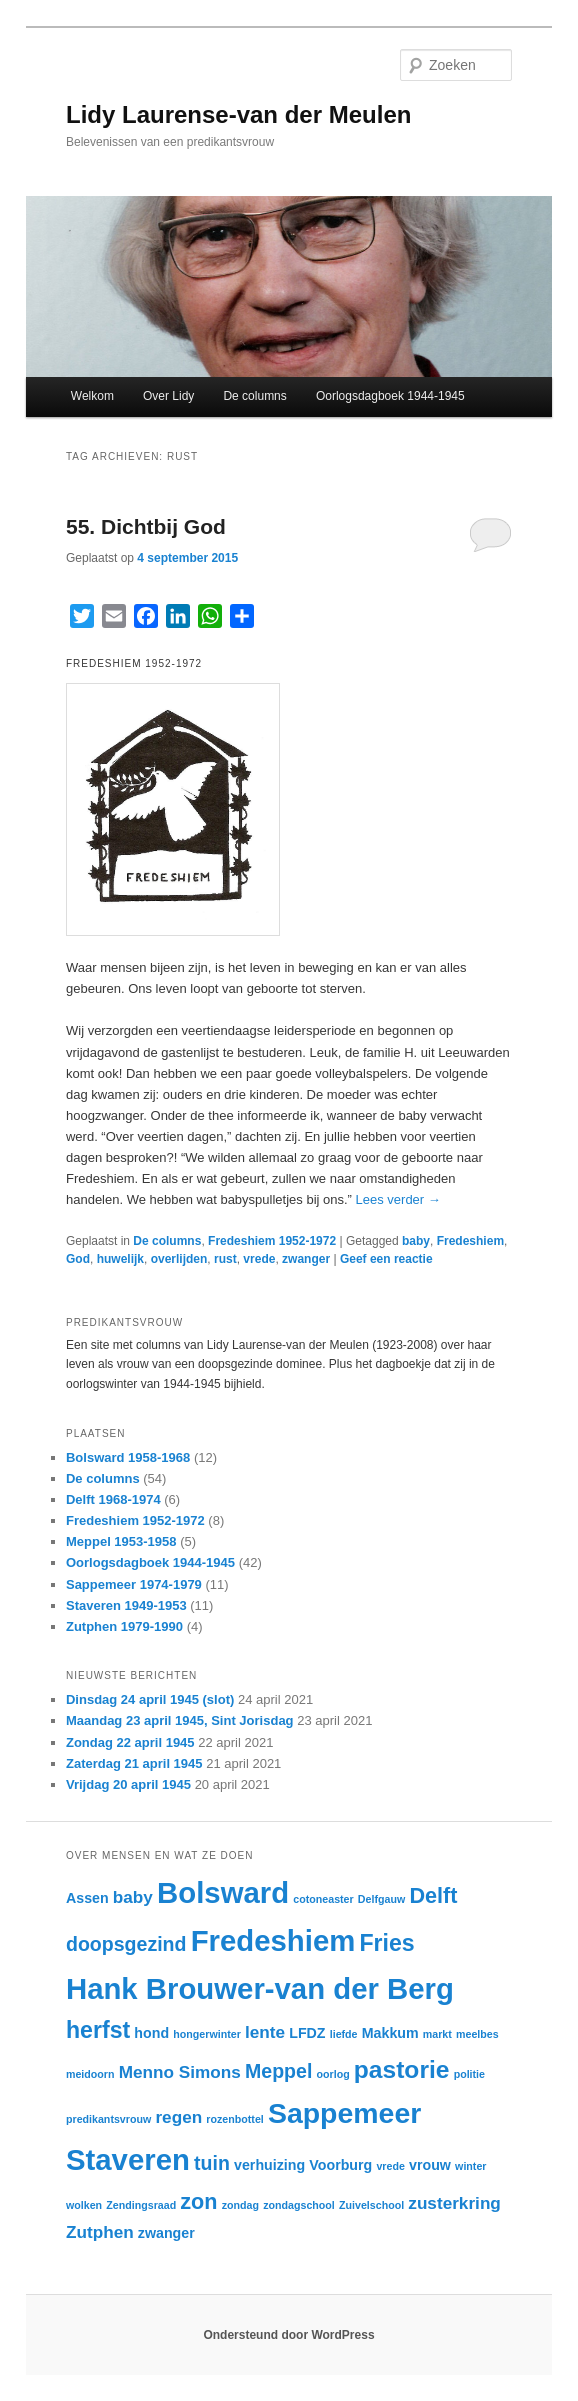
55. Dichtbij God (146, 526)
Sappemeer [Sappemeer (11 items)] (344, 2113)
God (78, 1259)
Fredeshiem (470, 1241)
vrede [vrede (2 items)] (390, 2166)
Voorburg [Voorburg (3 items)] (340, 2165)
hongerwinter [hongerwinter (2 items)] (207, 2034)
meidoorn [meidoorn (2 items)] (90, 2074)
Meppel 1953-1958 (121, 1541)
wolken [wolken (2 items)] (84, 2205)
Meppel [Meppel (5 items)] (278, 2071)
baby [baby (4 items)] (133, 1897)
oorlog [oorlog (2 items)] (333, 2074)
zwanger (306, 1259)
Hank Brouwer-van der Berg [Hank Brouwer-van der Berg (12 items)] (260, 1988)
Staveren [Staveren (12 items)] (128, 2159)
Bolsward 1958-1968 (128, 1457)
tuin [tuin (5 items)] (212, 2163)
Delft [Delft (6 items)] (433, 1895)
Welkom (92, 396)
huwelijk (120, 1259)
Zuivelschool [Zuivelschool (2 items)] (371, 2205)
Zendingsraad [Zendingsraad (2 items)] (141, 2205)
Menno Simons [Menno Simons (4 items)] (180, 2072)
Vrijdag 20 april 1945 (128, 1784)
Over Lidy (168, 396)
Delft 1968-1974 (113, 1499)
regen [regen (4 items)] (178, 2117)
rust (225, 1259)
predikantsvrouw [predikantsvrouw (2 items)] (108, 2119)
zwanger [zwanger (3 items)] (166, 2233)
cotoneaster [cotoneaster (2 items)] (323, 1899)
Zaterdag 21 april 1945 (134, 1763)
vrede (259, 1259)
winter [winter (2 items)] (470, 2166)
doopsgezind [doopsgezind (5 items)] (126, 1944)
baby (416, 1241)
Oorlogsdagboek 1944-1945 (390, 396)
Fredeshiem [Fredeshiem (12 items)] (273, 1940)
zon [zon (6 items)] (198, 2201)
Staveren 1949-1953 (126, 1605)
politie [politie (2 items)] (469, 2074)
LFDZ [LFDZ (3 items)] (307, 2033)
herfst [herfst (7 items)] (98, 2030)
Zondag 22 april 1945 (130, 1742)
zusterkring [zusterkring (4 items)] (454, 2203)
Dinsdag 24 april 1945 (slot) (150, 1699)
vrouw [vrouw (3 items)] (430, 2165)
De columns (254, 396)
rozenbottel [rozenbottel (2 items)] (234, 2119)
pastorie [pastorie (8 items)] (402, 2069)
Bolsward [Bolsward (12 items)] (223, 1892)
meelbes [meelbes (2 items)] (477, 2034)
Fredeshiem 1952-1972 (272, 1241)
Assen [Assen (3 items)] (87, 1898)
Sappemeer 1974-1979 (134, 1584)
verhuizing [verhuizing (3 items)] (269, 2165)
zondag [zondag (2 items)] (240, 2205)
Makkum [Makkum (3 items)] (390, 2033)
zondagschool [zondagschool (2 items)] (299, 2205)
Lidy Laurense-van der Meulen (238, 114)
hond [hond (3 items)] (151, 2033)
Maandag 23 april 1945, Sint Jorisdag (180, 1720)
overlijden (179, 1259)
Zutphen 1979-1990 (124, 1626)
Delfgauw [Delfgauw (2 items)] (381, 1899)
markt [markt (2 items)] (437, 2034)
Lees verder (398, 1199)
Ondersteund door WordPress (288, 2335)
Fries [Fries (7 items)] (386, 1943)
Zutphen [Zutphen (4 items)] (100, 2232)
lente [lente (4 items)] (265, 2032)
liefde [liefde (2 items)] (344, 2034)
